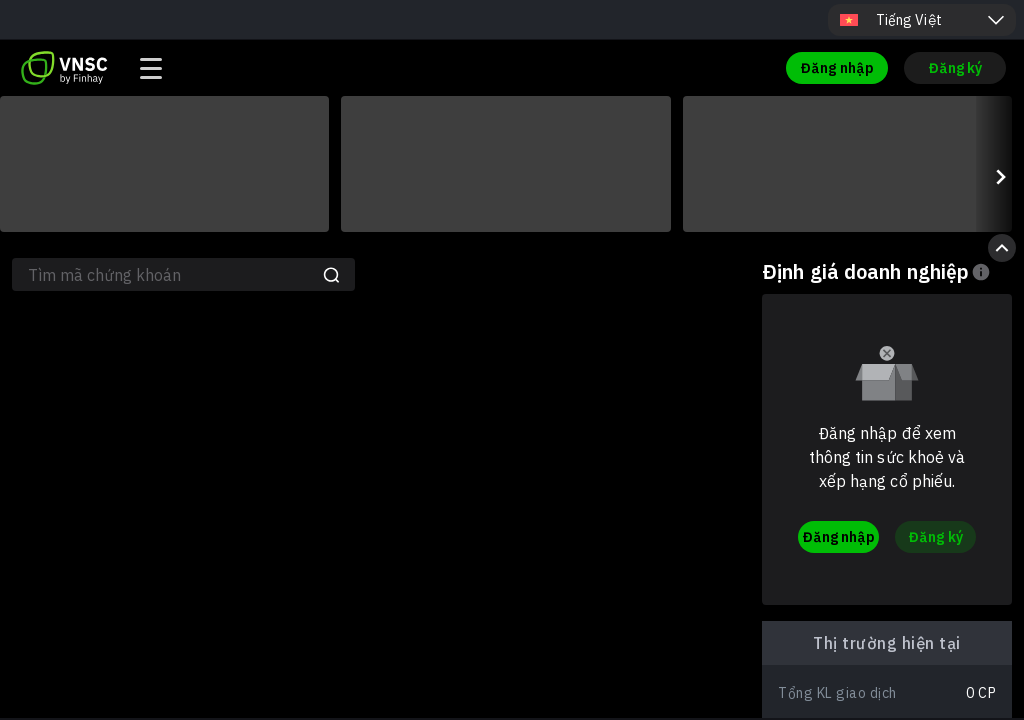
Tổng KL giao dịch (837, 693)
